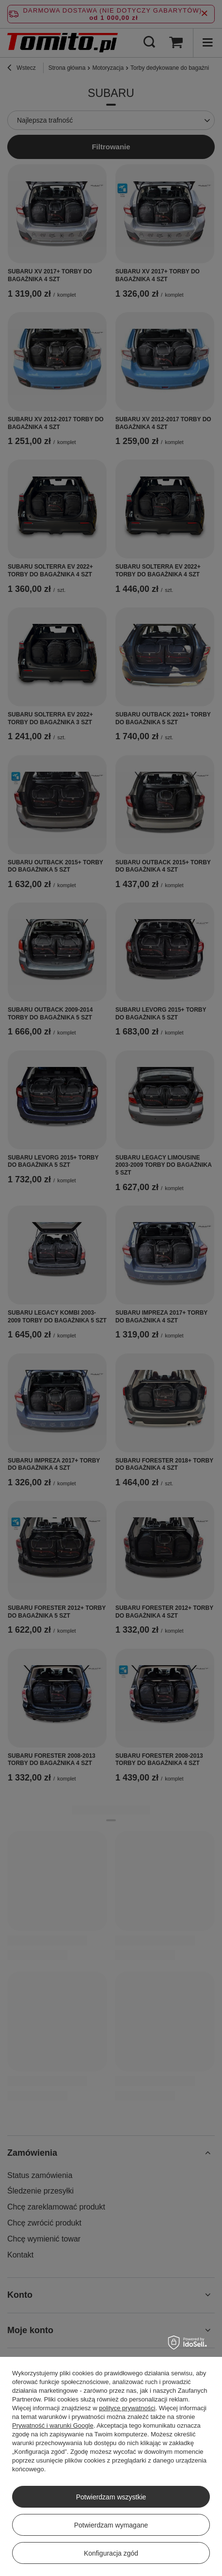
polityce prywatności (127, 2408)
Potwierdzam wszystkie (111, 2497)
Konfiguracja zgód (111, 2553)
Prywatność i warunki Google (53, 2425)
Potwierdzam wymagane (111, 2525)
